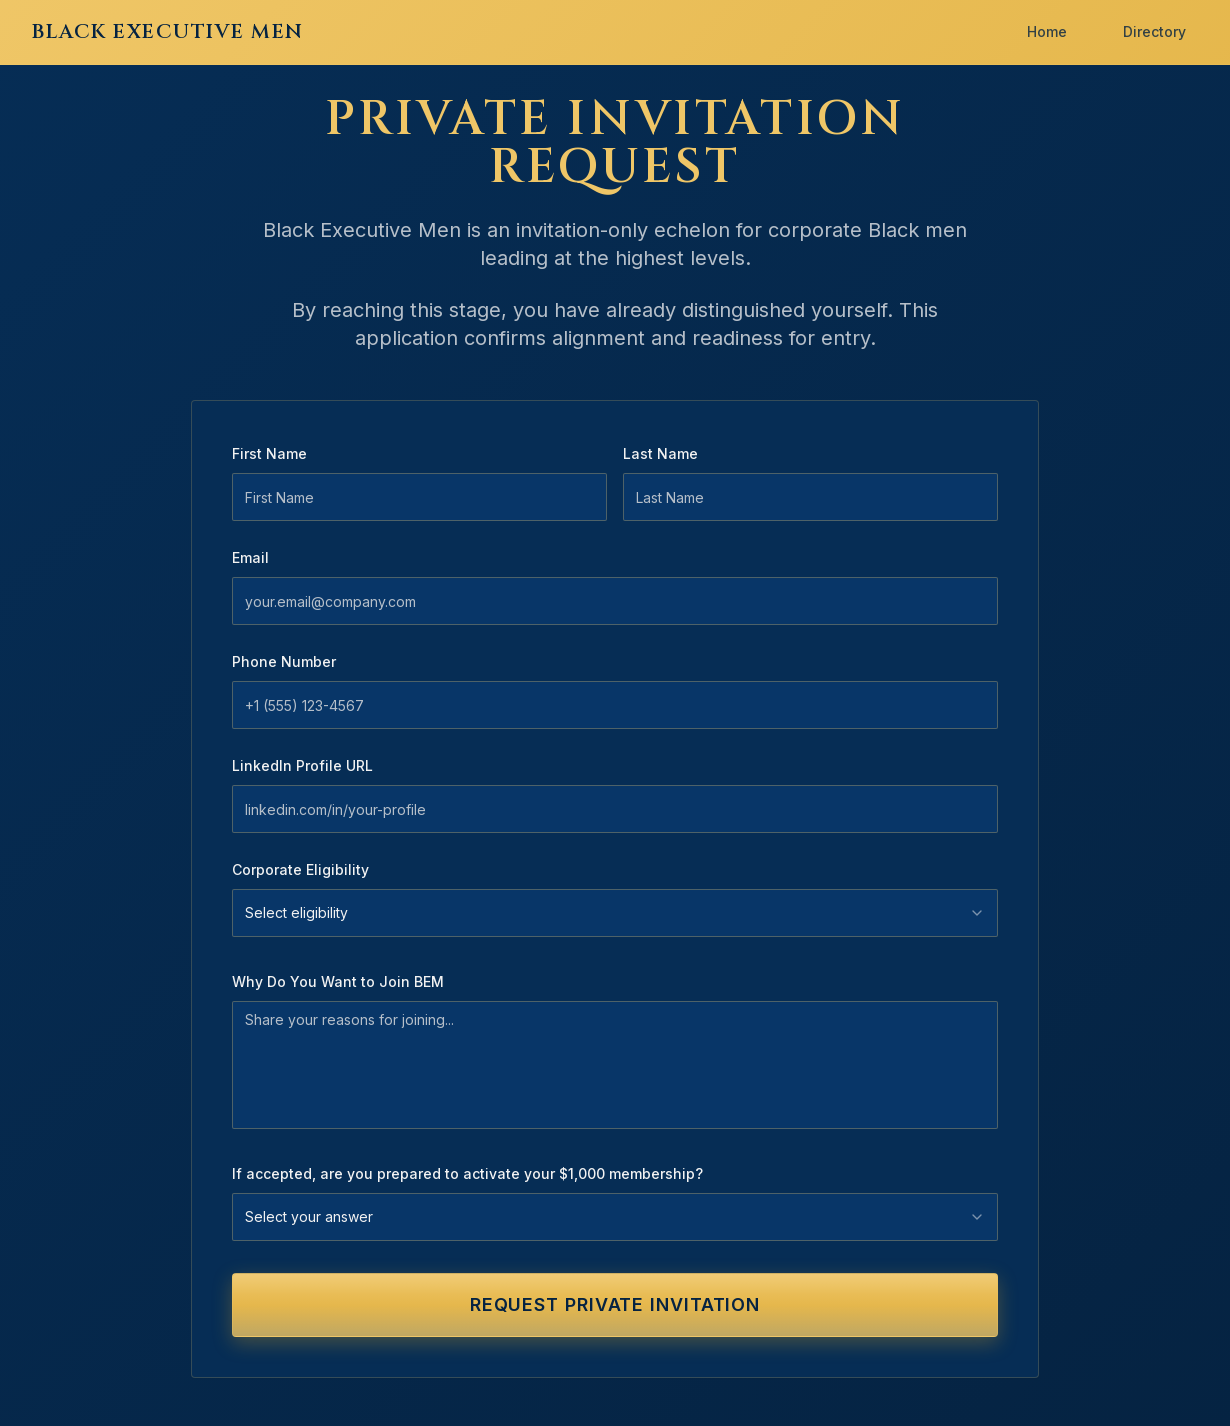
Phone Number (284, 661)
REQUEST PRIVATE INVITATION (615, 1304)
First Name (269, 453)
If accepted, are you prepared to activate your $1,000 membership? (467, 1173)
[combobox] (615, 913)
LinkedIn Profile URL (302, 765)
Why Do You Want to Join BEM (338, 981)
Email (250, 557)
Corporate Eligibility (300, 869)
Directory (1154, 31)
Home (1047, 31)
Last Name (660, 453)
